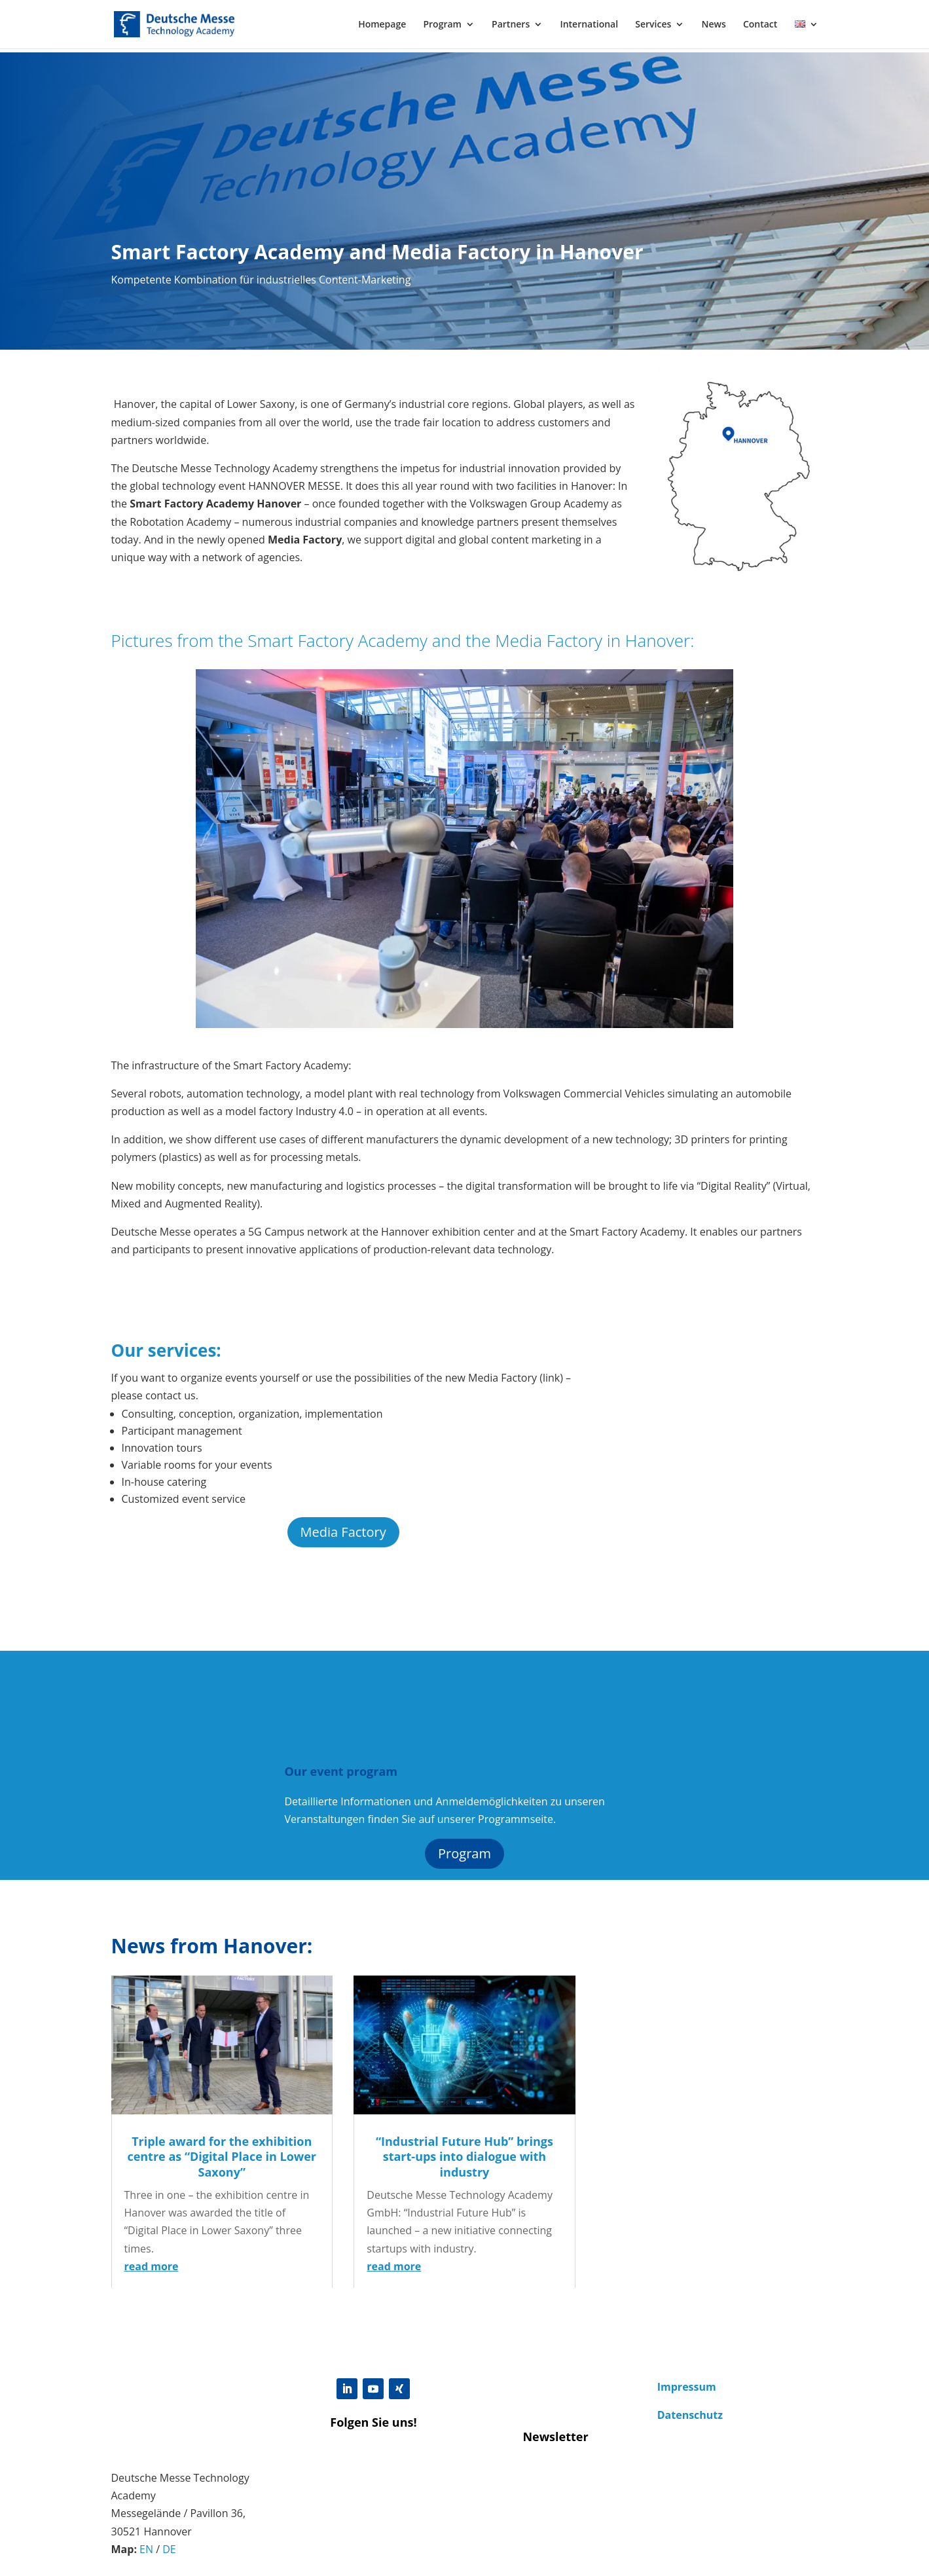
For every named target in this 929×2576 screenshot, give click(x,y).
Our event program (341, 1771)
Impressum (686, 2387)
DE (169, 2549)
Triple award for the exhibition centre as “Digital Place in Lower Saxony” (221, 2156)
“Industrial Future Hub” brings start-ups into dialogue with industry (464, 2156)
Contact (760, 25)
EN (146, 2549)
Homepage (382, 25)
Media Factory (343, 1532)
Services (653, 25)
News (713, 25)
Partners (511, 25)
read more (151, 2266)
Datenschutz (690, 2415)
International (589, 25)
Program (442, 25)
